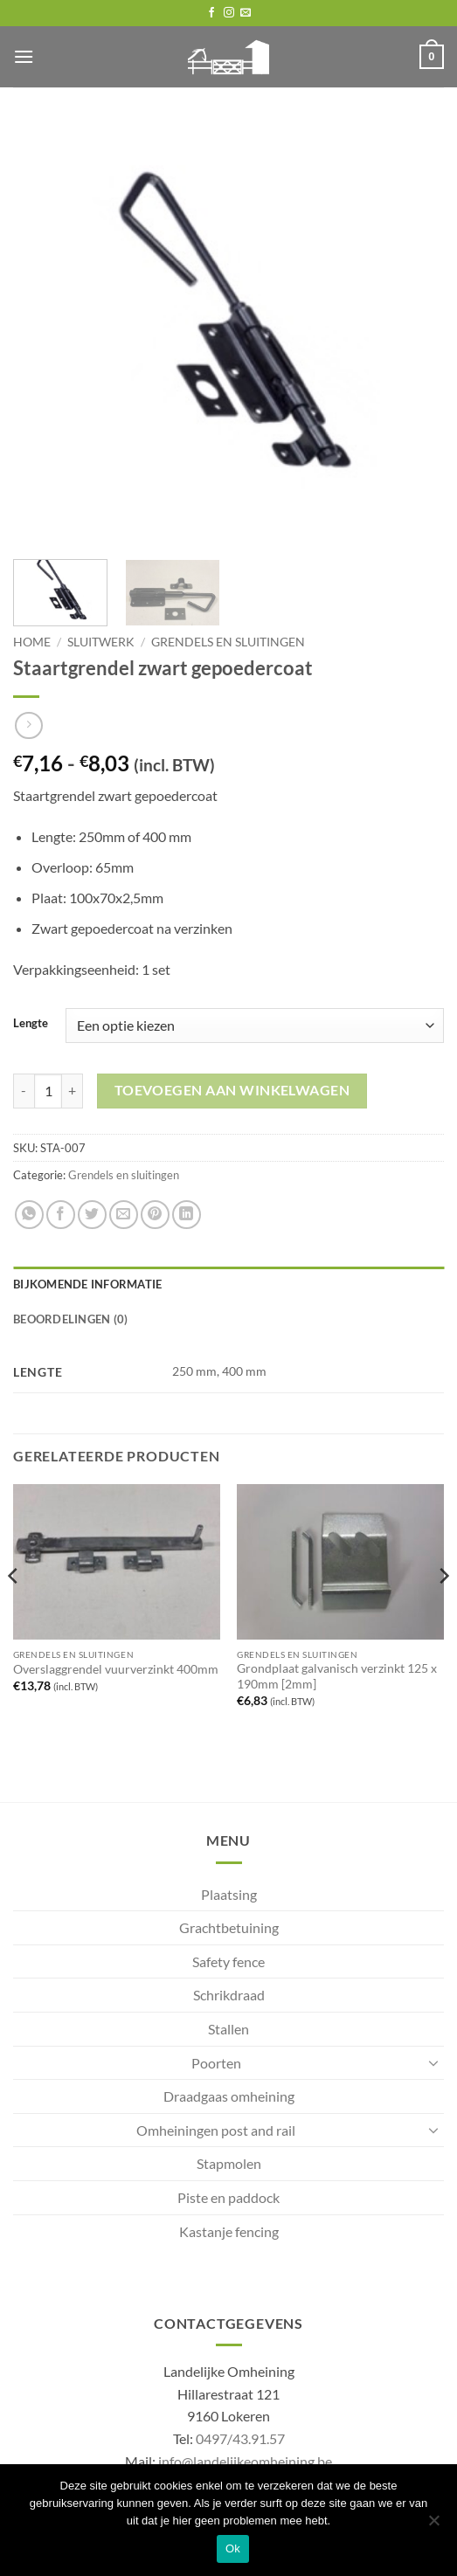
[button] (23, 56)
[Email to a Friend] (123, 1214)
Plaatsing (229, 1894)
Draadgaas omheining (228, 2096)
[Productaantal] (48, 1091)
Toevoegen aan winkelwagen (232, 1090)
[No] (433, 2525)
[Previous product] (28, 725)
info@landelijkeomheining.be (245, 2461)
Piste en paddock (228, 2197)
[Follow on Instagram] (229, 13)
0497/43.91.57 (240, 2438)
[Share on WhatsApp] (29, 1214)
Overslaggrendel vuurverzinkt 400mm (115, 1669)
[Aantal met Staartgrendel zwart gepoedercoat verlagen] (23, 1091)
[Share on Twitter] (92, 1214)
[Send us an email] (245, 13)
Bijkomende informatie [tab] (87, 1284)
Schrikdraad (229, 1994)
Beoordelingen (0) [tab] (70, 1319)
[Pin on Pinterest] (155, 1214)
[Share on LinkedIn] (186, 1214)
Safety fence (228, 1961)
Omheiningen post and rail (215, 2130)
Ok (232, 2548)
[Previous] (13, 1610)
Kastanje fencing (229, 2231)
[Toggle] (433, 2062)
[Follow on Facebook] (211, 13)
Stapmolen (229, 2163)
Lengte (30, 1024)
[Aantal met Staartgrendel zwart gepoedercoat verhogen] (72, 1091)
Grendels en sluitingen (228, 642)
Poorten (216, 2063)
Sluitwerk (101, 642)
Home (32, 642)
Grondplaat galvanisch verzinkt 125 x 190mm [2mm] (337, 1676)
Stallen (228, 2028)
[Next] (443, 1610)
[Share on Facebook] (60, 1214)
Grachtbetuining (229, 1927)
